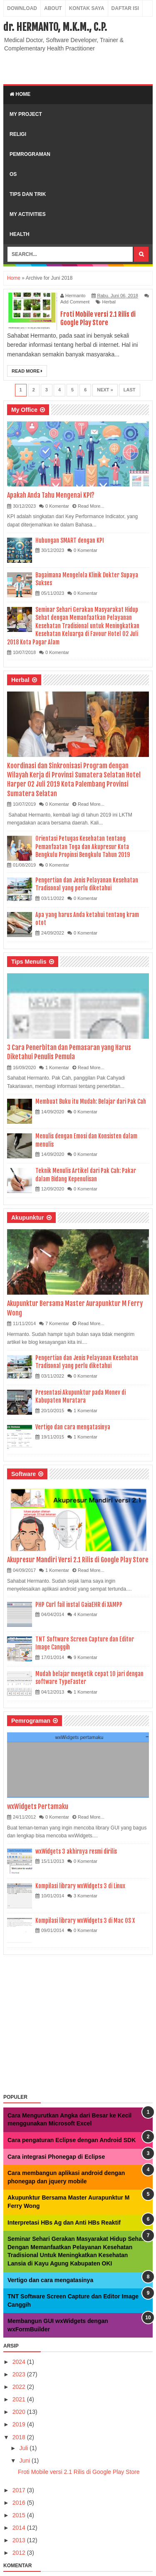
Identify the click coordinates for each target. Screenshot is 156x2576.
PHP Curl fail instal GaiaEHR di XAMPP (78, 1604)
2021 (19, 2399)
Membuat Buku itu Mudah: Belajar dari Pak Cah (90, 1101)
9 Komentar (85, 1657)
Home (20, 94)
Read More (27, 370)
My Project (26, 114)
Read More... (91, 506)
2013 (19, 2540)
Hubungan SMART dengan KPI (69, 540)
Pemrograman (30, 154)
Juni (25, 2460)
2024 (19, 2361)
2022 (19, 2386)
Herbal (108, 301)
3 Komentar (85, 1895)
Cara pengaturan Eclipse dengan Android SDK (71, 2140)
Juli (24, 2448)
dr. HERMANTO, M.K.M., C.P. (55, 27)
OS (13, 174)
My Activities (28, 214)
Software (23, 1474)
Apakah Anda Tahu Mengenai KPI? (50, 495)
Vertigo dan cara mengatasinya (72, 1427)
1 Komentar (57, 1067)
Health (20, 234)
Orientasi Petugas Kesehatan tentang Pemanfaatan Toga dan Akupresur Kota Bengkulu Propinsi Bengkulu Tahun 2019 (82, 846)
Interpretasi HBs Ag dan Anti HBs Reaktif (64, 2222)
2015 (19, 2515)
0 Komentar (57, 506)
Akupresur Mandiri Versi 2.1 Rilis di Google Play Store (78, 1560)
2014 (19, 2527)
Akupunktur (27, 1217)
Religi (18, 134)
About (53, 8)
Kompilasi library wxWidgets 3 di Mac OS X (85, 1920)
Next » (105, 389)
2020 (19, 2411)
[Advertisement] (79, 67)
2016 (19, 2502)
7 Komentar (57, 1323)
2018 (19, 2437)
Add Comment (74, 301)
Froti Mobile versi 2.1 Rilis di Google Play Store (98, 318)
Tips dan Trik (28, 194)
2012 (19, 2552)
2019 (19, 2424)
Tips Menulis (29, 961)
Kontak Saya (86, 8)
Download (22, 8)
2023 (19, 2374)
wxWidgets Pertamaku (37, 1806)
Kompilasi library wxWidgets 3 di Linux (80, 1885)
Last (130, 389)
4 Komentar (85, 1614)
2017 (19, 2490)
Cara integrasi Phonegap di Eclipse (56, 2156)
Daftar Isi (125, 8)
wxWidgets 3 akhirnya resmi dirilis (76, 1851)
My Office (24, 409)
